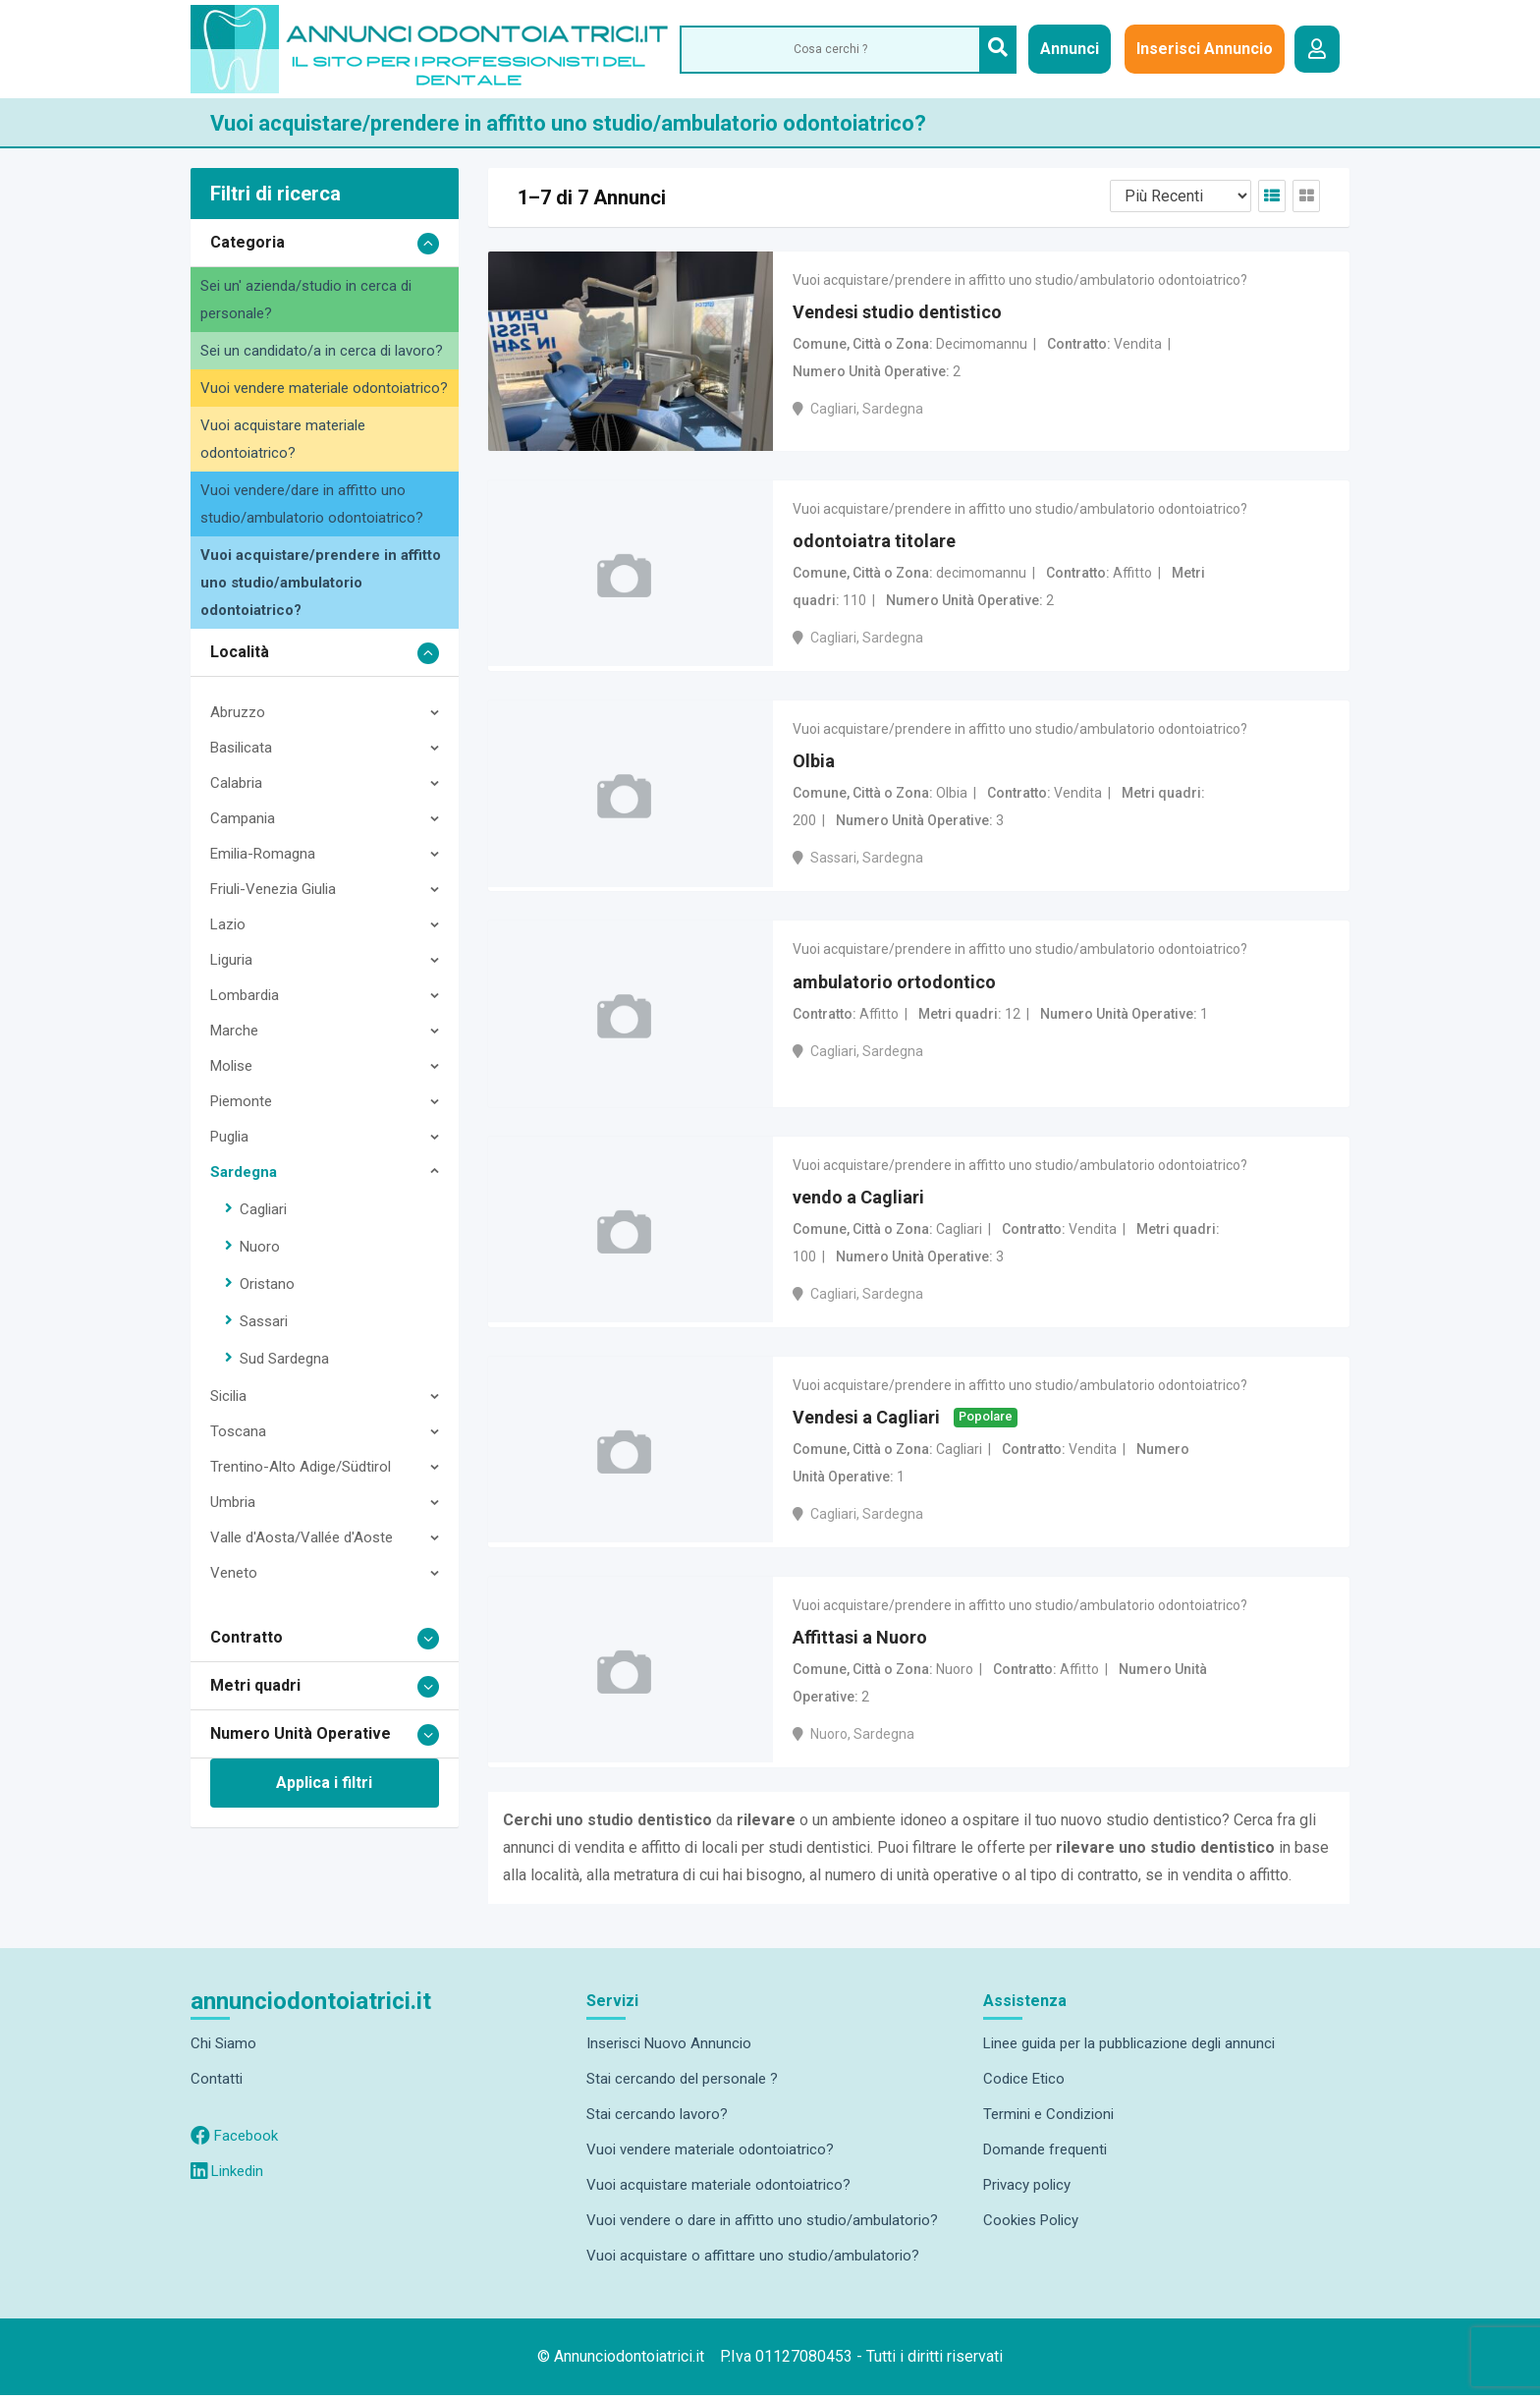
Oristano (267, 1284)
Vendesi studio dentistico (897, 313)
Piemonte (241, 1101)
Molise (231, 1066)
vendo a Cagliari (858, 1200)
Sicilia (228, 1396)
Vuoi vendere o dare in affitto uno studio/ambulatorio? (762, 2225)
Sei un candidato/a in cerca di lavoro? (321, 351)
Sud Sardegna (284, 1358)
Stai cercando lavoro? (657, 2119)
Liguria (231, 960)
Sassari (264, 1321)
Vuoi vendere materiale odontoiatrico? (324, 388)
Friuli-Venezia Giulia (273, 889)
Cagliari (263, 1209)
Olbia (814, 763)
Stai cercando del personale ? (682, 2084)
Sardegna (243, 1172)
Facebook (234, 2140)
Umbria (232, 1502)
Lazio (228, 924)
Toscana (238, 1431)
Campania (242, 818)
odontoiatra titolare (874, 541)
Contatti (217, 2084)
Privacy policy (1027, 2190)
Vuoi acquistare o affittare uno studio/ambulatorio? (752, 2260)
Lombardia (244, 995)
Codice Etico (1024, 2084)
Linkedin (227, 2176)
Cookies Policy (1030, 2225)
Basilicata (241, 747)
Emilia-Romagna (262, 854)
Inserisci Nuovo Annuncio (668, 2048)
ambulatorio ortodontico (894, 985)
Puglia (229, 1136)
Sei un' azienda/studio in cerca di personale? (306, 299)
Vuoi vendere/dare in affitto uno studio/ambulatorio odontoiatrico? (311, 504)
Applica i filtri (324, 1782)
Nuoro (260, 1247)
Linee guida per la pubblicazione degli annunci (1129, 2048)
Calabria (236, 783)
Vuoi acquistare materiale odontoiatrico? (282, 439)
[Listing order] (1180, 196)
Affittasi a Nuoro (860, 1642)
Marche (234, 1030)
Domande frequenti (1045, 2154)
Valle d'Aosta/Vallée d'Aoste (301, 1537)
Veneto (233, 1573)
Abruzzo (237, 712)
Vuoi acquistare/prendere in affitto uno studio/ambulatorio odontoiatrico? (320, 582)
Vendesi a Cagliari (866, 1421)
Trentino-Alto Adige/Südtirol (300, 1467)
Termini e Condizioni (1048, 2119)
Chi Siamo (223, 2048)
